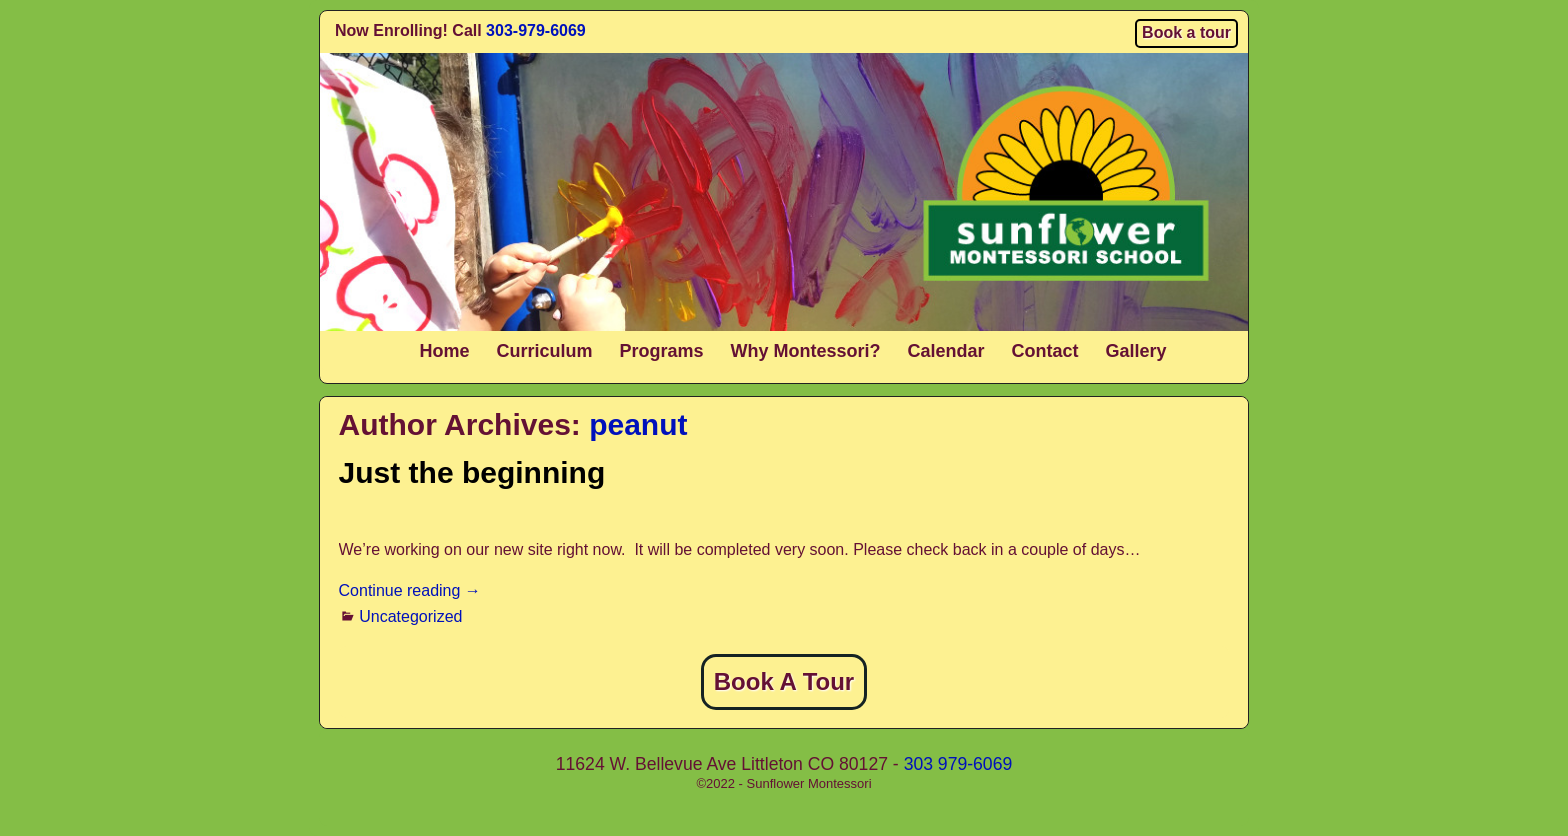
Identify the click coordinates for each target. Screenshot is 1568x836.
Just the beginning (472, 472)
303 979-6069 (958, 764)
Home (444, 351)
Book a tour (1186, 32)
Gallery (1136, 351)
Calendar (946, 351)
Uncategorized (410, 616)
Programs (661, 351)
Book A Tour (784, 681)
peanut (638, 424)
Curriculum (544, 351)
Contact (1045, 351)
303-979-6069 (536, 30)
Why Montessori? (805, 351)
